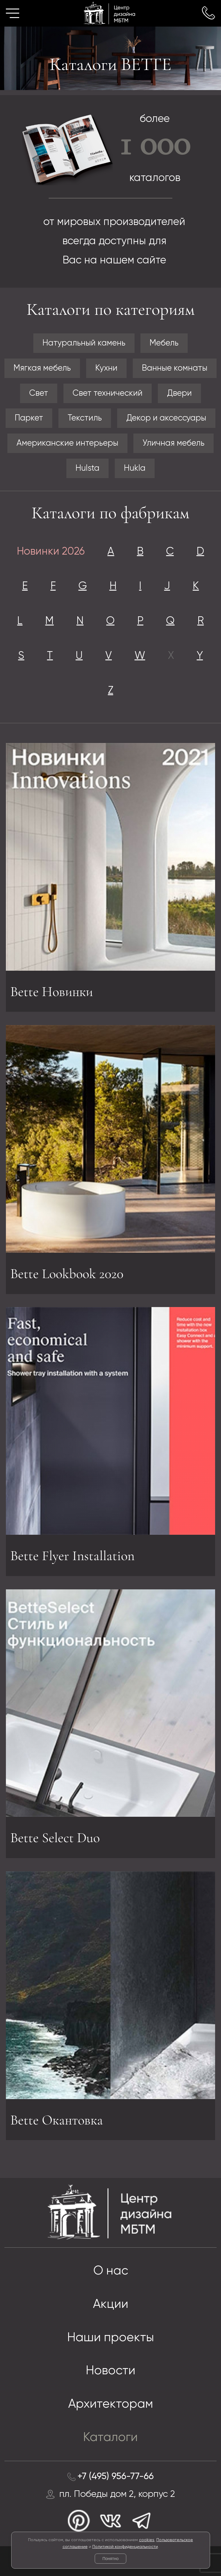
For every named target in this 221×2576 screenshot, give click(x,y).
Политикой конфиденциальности (125, 2547)
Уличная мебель (173, 443)
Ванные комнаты (174, 368)
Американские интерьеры (67, 443)
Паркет (29, 418)
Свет (38, 393)
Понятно (110, 2558)
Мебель (164, 343)
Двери (179, 393)
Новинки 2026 (51, 551)
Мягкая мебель (42, 368)
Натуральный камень (83, 343)
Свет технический (108, 393)
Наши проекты (110, 2337)
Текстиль (85, 418)
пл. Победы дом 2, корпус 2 (117, 2494)
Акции (110, 2304)
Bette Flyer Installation (72, 1556)
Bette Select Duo (55, 1837)
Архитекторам (110, 2404)
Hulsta (87, 468)
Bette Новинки (51, 992)
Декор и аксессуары (166, 418)
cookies (146, 2540)
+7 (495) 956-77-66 (115, 2476)
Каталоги (110, 2437)
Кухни (106, 368)
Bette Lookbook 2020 (66, 1273)
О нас (110, 2271)
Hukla (134, 468)
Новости (110, 2371)
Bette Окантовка (56, 2120)
